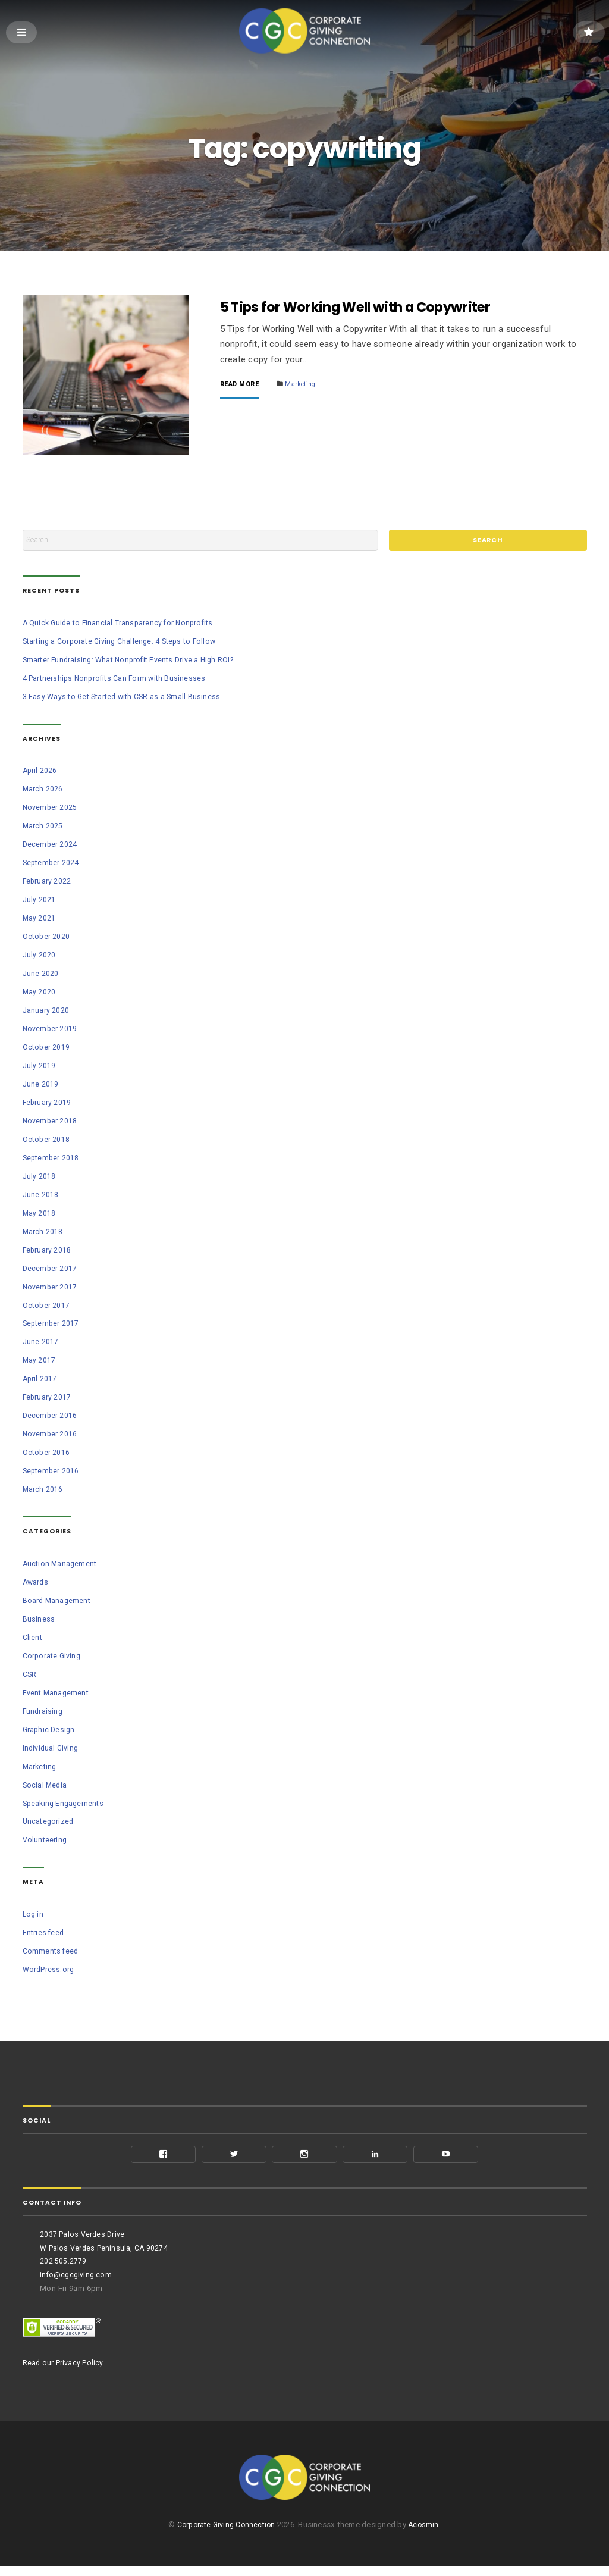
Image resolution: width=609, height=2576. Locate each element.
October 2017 (47, 1308)
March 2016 (43, 1492)
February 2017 (48, 1400)
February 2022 (48, 883)
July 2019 (39, 1068)
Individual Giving (52, 1750)
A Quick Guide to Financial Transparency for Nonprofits (122, 625)
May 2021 (39, 920)
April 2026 (40, 773)
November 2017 (51, 1289)
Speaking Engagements (65, 1806)
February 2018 (48, 1252)
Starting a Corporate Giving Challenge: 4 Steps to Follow (125, 644)
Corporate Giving (53, 1658)
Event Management (57, 1695)
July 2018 (39, 1179)
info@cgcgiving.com (77, 2279)
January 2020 (46, 1013)
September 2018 (52, 1160)
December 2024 (51, 847)
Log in (34, 1917)
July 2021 (39, 902)
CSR (30, 1677)
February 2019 (48, 1105)
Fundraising (43, 1714)
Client (33, 1640)
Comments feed (52, 1953)
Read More (241, 385)
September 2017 (52, 1326)
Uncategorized (49, 1824)
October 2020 (47, 939)
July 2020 (39, 957)
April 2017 (40, 1382)
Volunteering (45, 1843)
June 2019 (41, 1086)
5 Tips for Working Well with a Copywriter (369, 308)
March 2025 (43, 829)
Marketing (305, 385)
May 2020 (39, 994)
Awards (36, 1584)
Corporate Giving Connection (225, 2534)
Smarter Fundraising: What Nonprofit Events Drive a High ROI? (133, 662)
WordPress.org (50, 1972)
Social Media (46, 1787)
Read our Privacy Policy (65, 2368)
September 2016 (52, 1474)
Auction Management (61, 1566)
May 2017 (39, 1363)
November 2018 (51, 1123)
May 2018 (39, 1216)
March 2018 (43, 1234)
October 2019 (47, 1050)
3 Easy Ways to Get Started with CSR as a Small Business (126, 699)
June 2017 (41, 1345)
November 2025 (51, 810)
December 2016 (51, 1418)
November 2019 (51, 1031)
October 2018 (47, 1142)
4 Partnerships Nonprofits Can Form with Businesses (118, 681)
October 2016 (47, 1455)
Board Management (58, 1603)
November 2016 (51, 1437)
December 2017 (51, 1271)
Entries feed (44, 1935)
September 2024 (52, 865)
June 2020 (41, 976)
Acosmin (427, 2534)
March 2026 (43, 792)
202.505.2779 (63, 2266)
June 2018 (41, 1197)
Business (39, 1621)
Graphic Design (50, 1732)
